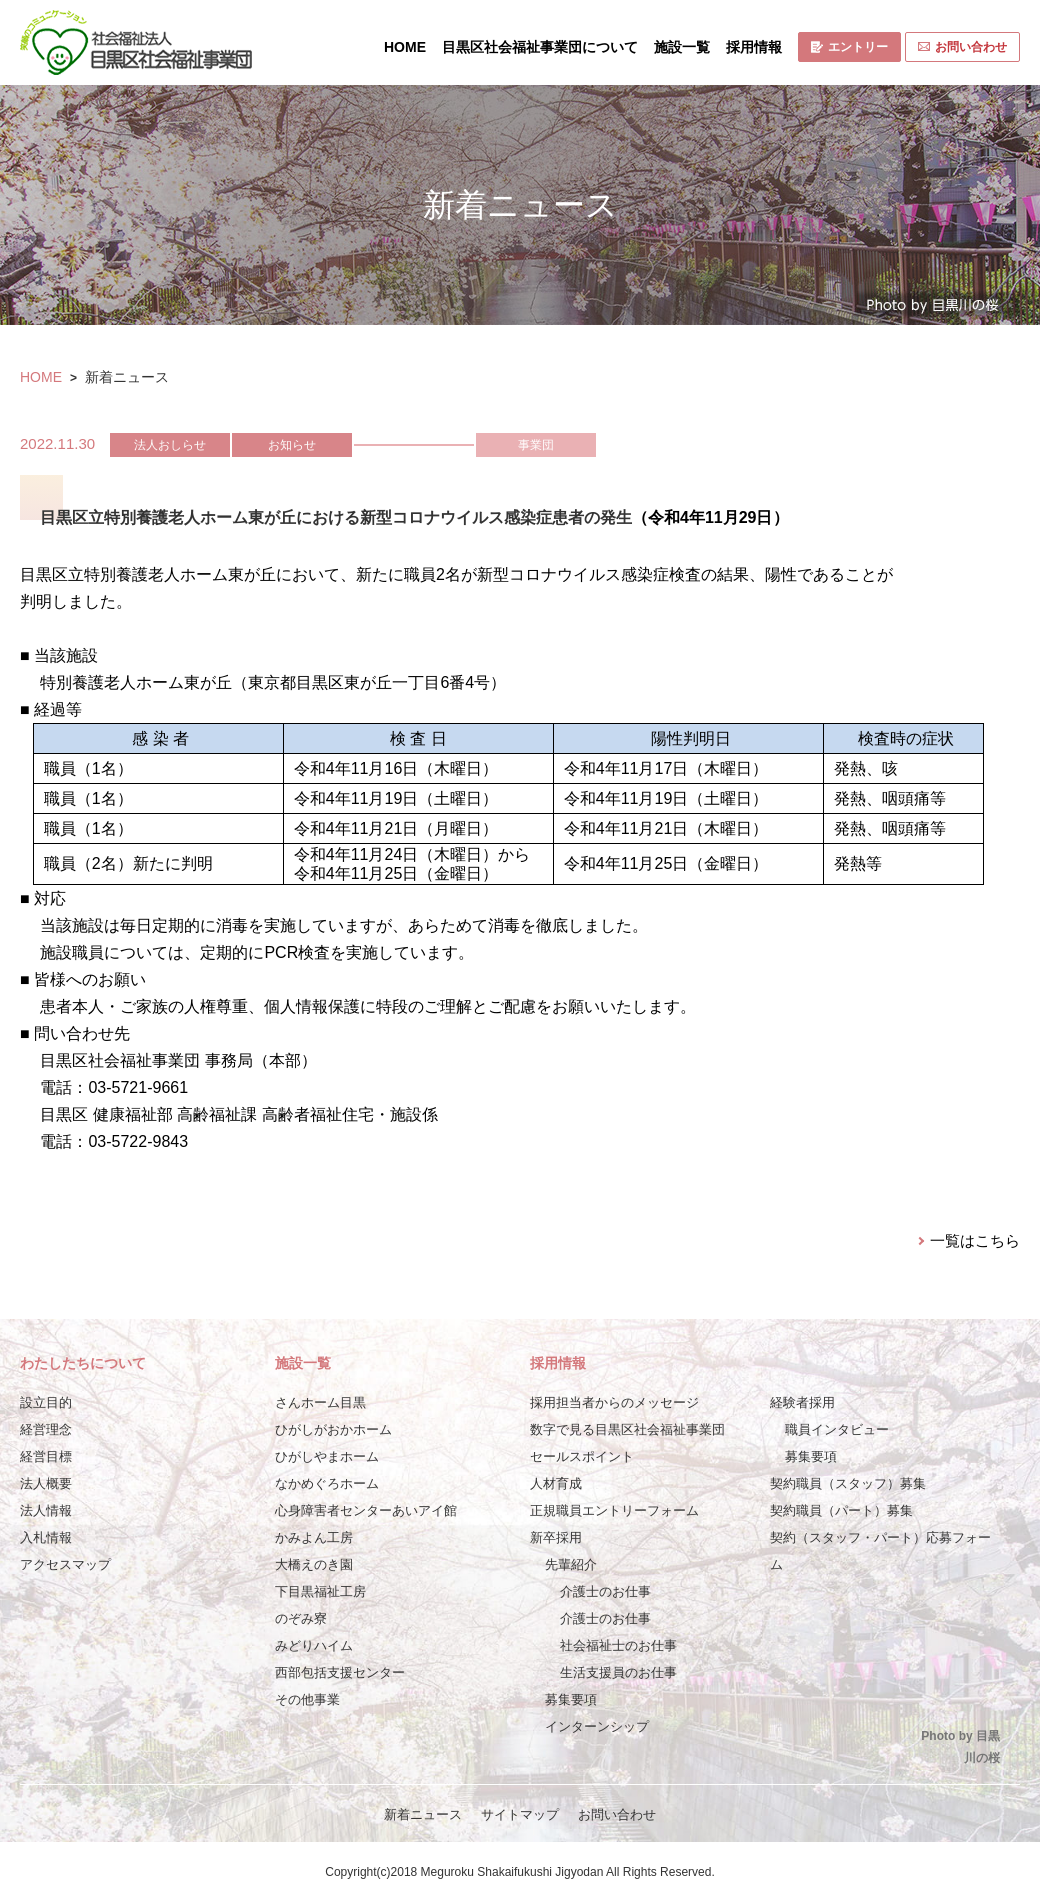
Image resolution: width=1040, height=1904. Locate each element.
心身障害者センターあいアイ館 (366, 1510)
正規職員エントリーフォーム (614, 1510)
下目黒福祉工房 (320, 1591)
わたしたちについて (83, 1363)
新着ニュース (423, 1814)
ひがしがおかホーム (333, 1429)
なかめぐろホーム (327, 1483)
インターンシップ (597, 1726)
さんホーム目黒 (320, 1402)
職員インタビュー (837, 1429)
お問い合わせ (962, 47)
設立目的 (46, 1402)
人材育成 (556, 1483)
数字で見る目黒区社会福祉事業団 (627, 1429)
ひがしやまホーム (327, 1456)
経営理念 (46, 1429)
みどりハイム (314, 1645)
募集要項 (571, 1699)
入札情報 (46, 1537)
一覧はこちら (975, 1240)
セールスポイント (582, 1456)
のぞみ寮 (301, 1618)
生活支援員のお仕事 (618, 1672)
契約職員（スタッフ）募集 (848, 1483)
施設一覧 (682, 47)
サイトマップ (520, 1814)
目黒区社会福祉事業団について (540, 47)
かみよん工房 (314, 1537)
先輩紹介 (571, 1564)
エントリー (849, 47)
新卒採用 (556, 1537)
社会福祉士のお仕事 (618, 1645)
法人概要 (46, 1483)
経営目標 (46, 1456)
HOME (405, 47)
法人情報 (46, 1510)
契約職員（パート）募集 (841, 1510)
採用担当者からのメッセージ (614, 1402)
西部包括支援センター (340, 1672)
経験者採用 (802, 1402)
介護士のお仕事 (605, 1591)
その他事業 (307, 1699)
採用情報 (754, 47)
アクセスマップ (65, 1564)
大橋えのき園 (314, 1564)
